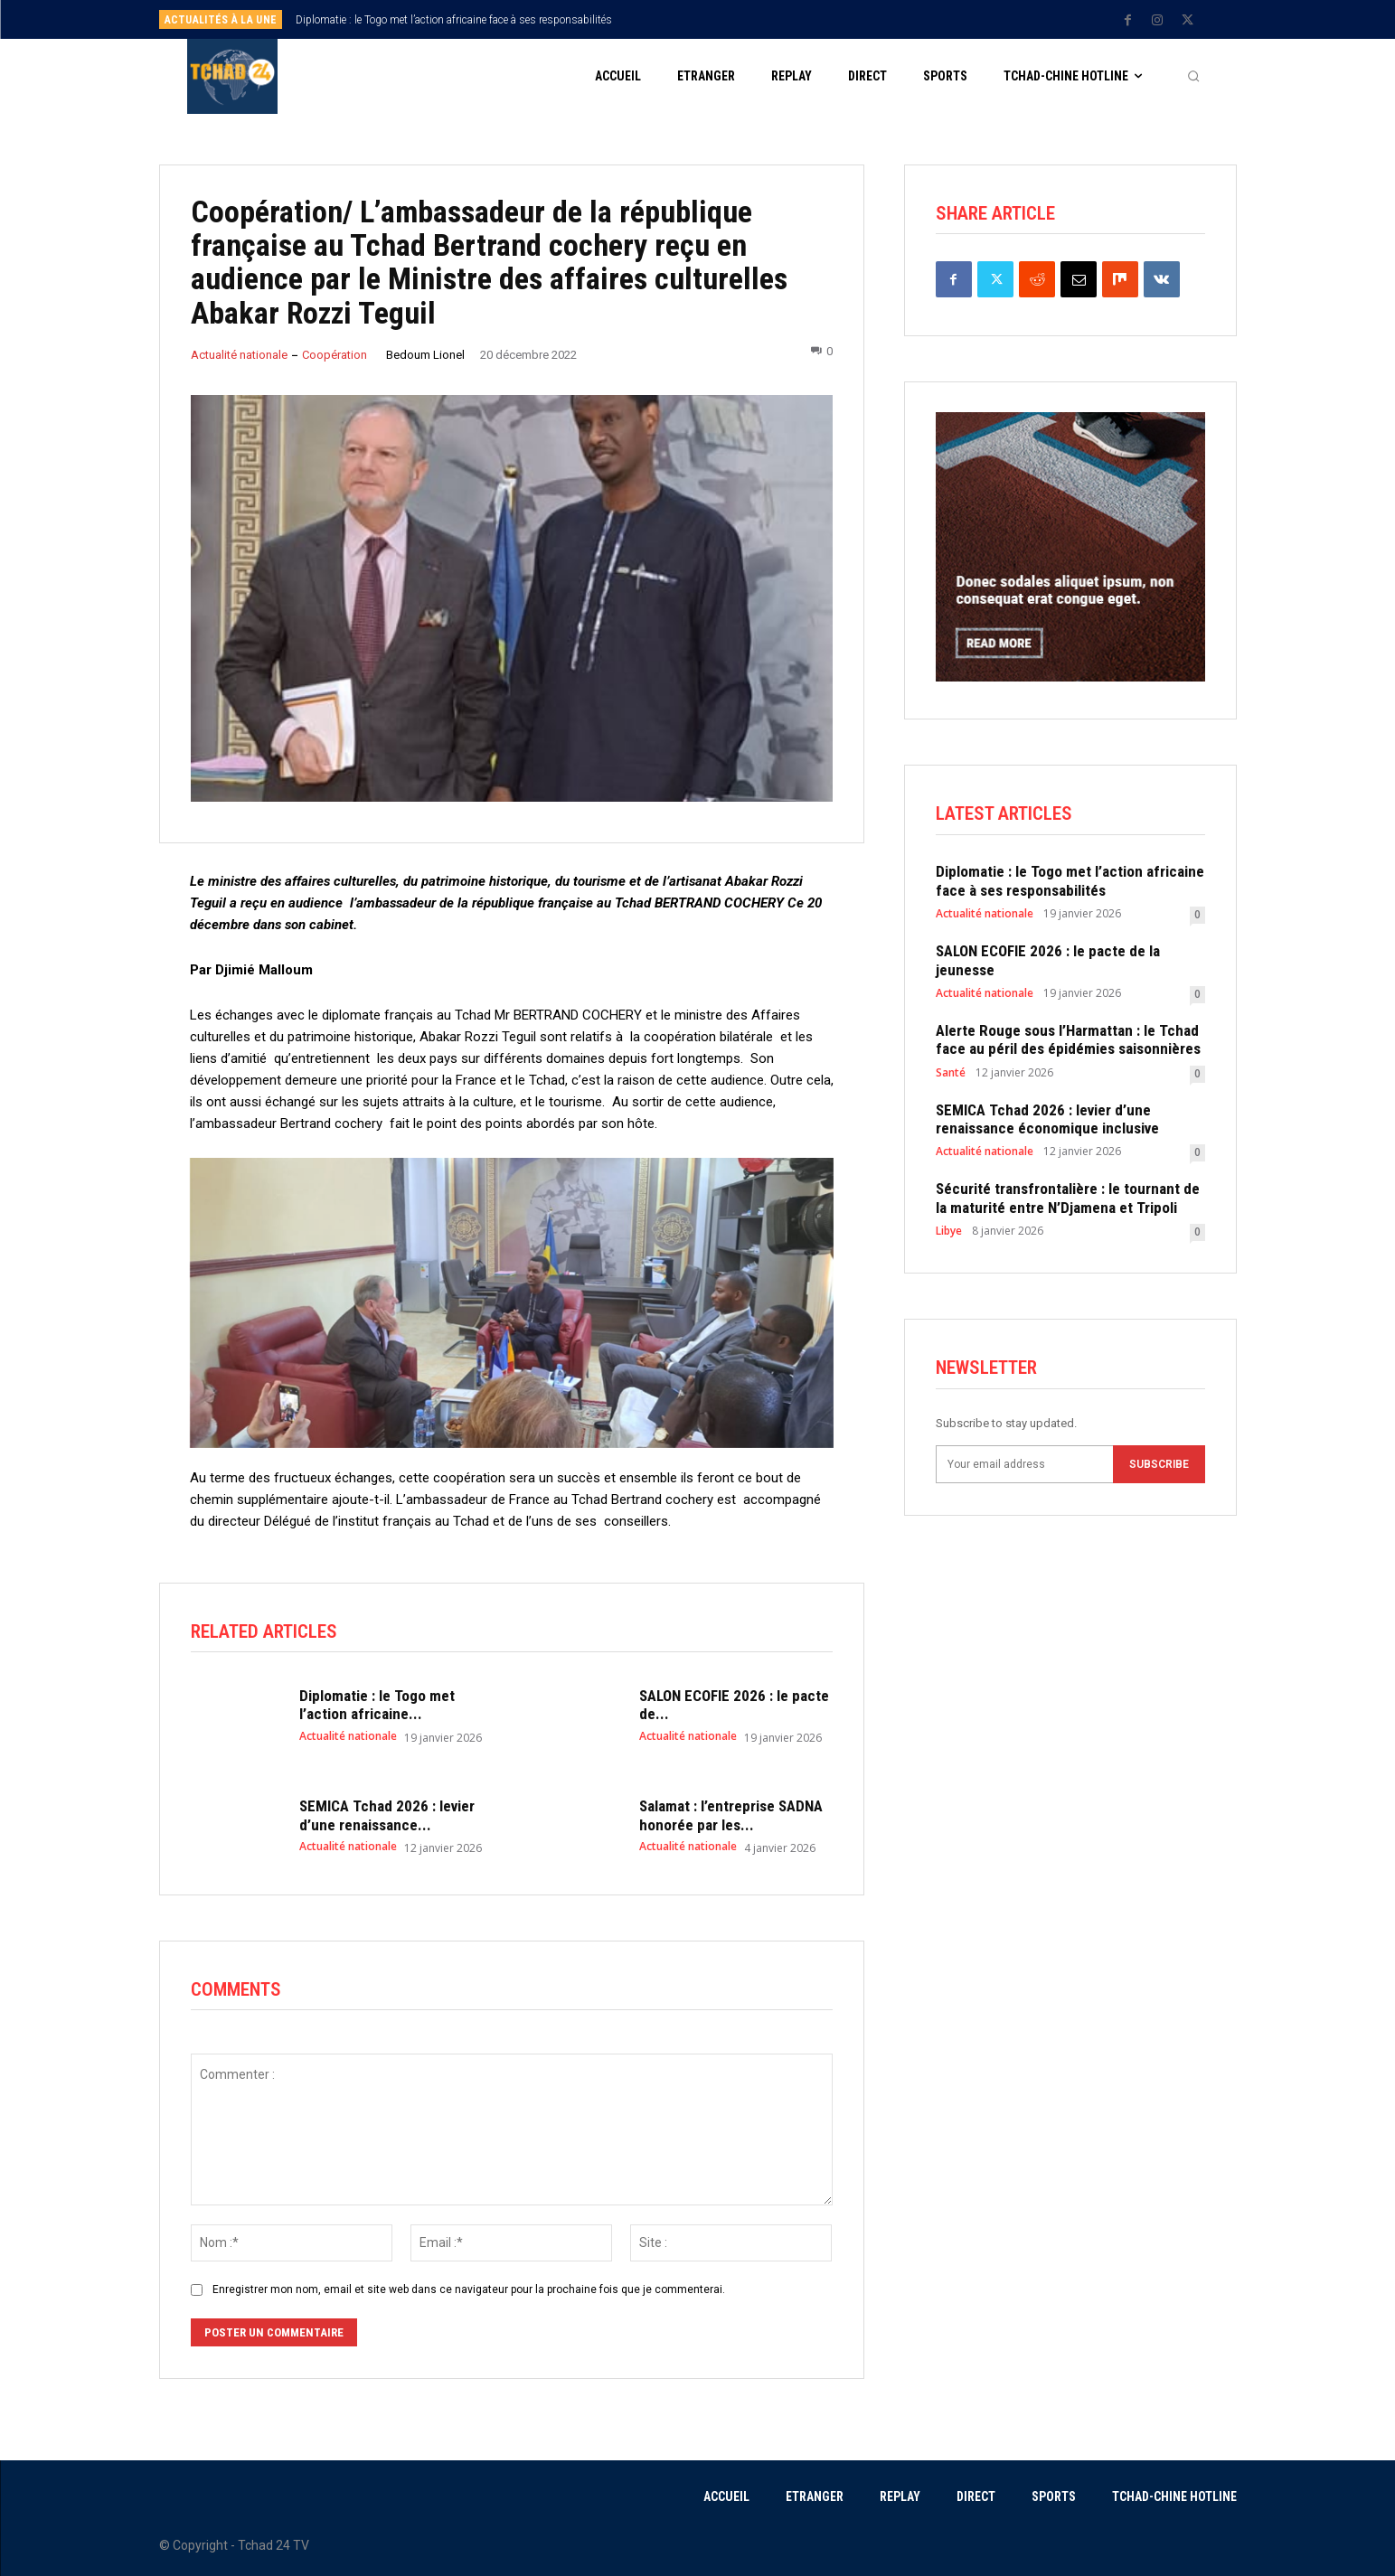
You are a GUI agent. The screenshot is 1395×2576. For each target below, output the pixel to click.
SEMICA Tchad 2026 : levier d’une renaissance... (387, 1816)
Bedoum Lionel (425, 355)
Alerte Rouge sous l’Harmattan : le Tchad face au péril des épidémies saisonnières (1068, 1039)
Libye (949, 1232)
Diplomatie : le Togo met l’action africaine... (377, 1706)
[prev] (729, 19)
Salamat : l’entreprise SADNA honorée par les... (731, 1816)
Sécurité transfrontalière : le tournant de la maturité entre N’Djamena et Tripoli (1068, 1198)
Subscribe (1159, 1464)
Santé (951, 1072)
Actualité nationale (239, 355)
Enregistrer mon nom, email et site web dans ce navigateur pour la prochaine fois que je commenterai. (468, 2289)
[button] (1193, 76)
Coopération (334, 355)
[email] (1024, 1464)
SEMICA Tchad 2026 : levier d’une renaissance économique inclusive (1047, 1119)
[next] (758, 19)
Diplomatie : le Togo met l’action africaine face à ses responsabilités (454, 20)
